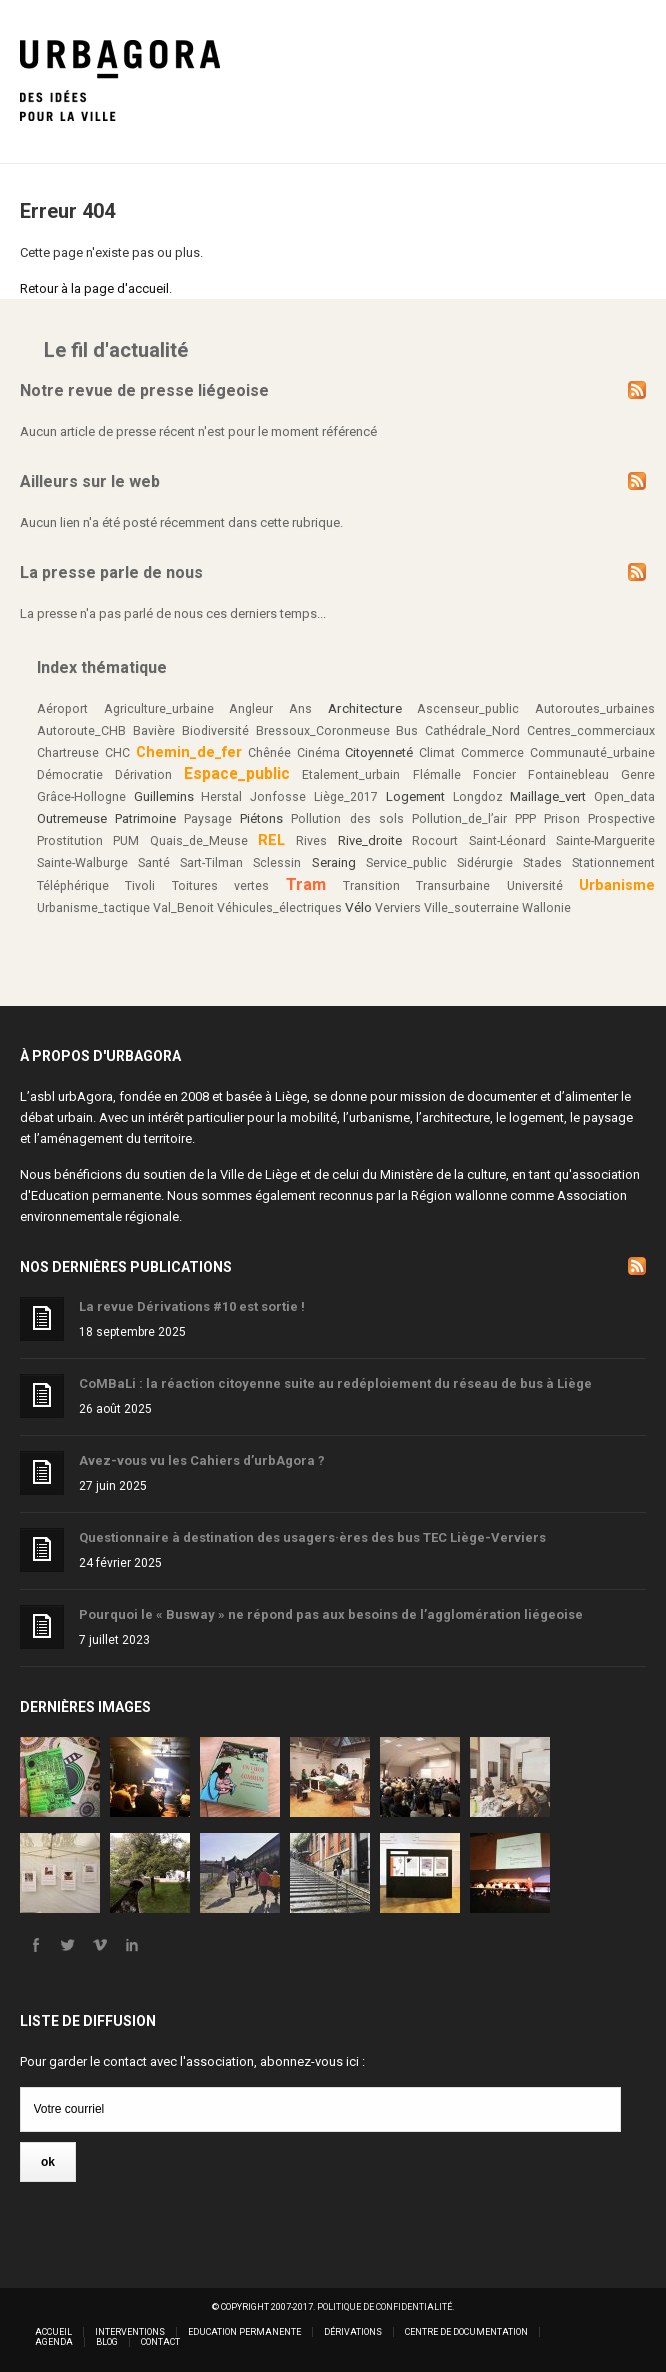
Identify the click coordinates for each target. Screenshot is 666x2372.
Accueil (53, 2332)
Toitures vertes (221, 886)
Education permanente (96, 1195)
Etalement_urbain (351, 775)
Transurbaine (453, 886)
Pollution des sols (347, 819)
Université (535, 886)
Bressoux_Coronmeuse (323, 731)
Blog (107, 2342)
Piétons (261, 818)
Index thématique (102, 667)
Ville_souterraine (471, 908)
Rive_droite (370, 840)
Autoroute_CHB (81, 731)
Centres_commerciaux (591, 731)
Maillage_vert (548, 796)
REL (271, 840)
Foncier (494, 775)
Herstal (221, 797)
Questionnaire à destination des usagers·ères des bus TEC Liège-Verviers (312, 1537)
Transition (371, 886)
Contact (160, 2342)
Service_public (406, 863)
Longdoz (478, 797)
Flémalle (437, 775)
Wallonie (546, 908)
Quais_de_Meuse (199, 841)
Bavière (154, 731)
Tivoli (140, 886)
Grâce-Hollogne (81, 797)
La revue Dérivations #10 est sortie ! (192, 1306)
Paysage (208, 819)
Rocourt (435, 841)
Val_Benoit (183, 908)
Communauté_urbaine (592, 753)
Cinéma (318, 753)
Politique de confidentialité (384, 2307)
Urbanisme (617, 885)
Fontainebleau (568, 775)
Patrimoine (145, 818)
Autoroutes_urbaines (595, 709)
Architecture (365, 708)
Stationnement (613, 863)
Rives (311, 841)
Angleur (251, 709)
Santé (154, 863)
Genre (638, 775)
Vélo (358, 907)
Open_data (624, 797)
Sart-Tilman (211, 863)
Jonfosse (278, 797)
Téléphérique (73, 886)
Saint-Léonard (507, 841)
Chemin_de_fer (189, 752)
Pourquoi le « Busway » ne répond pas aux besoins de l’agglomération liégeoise (331, 1614)
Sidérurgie (485, 863)
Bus (407, 731)
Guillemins (164, 796)
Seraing (334, 862)
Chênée (269, 753)
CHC (117, 753)
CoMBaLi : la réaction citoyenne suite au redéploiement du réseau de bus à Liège (335, 1383)
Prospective (621, 819)
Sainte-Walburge (82, 863)
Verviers (398, 908)
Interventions (130, 2332)
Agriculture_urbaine (159, 709)
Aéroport (62, 709)
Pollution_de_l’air (459, 819)
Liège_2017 (346, 797)
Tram (306, 884)
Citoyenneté (379, 752)
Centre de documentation (466, 2332)
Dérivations (353, 2332)
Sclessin (277, 863)
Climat (437, 753)
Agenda (54, 2342)
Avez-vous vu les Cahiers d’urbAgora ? (202, 1460)
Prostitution (70, 841)
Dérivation (143, 775)
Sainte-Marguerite (605, 841)
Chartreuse (68, 753)
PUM (126, 841)
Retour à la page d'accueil (94, 288)
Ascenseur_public (468, 709)
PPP (525, 819)
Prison (562, 819)
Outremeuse (72, 818)
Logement (415, 796)
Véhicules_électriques (279, 908)
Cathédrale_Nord (472, 731)
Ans (300, 709)
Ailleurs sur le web (90, 481)
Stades (542, 863)
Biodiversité (215, 731)
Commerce (492, 753)
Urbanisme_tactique (93, 908)
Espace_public (237, 774)
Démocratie (70, 775)
